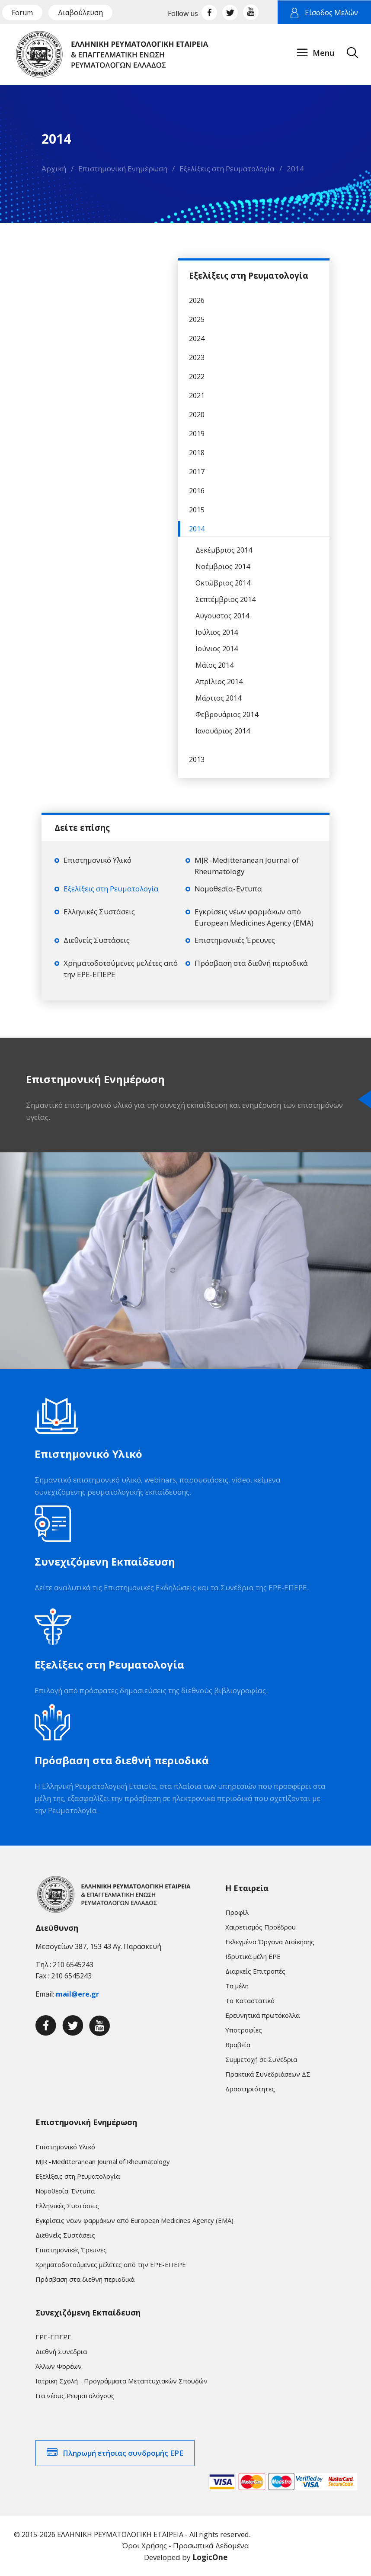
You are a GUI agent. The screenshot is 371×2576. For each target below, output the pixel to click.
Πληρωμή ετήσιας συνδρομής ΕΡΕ (123, 2453)
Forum (22, 12)
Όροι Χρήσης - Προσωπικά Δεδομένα (185, 2545)
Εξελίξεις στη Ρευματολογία (227, 169)
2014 (295, 169)
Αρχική (54, 169)
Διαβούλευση (80, 12)
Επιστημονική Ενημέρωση (122, 169)
